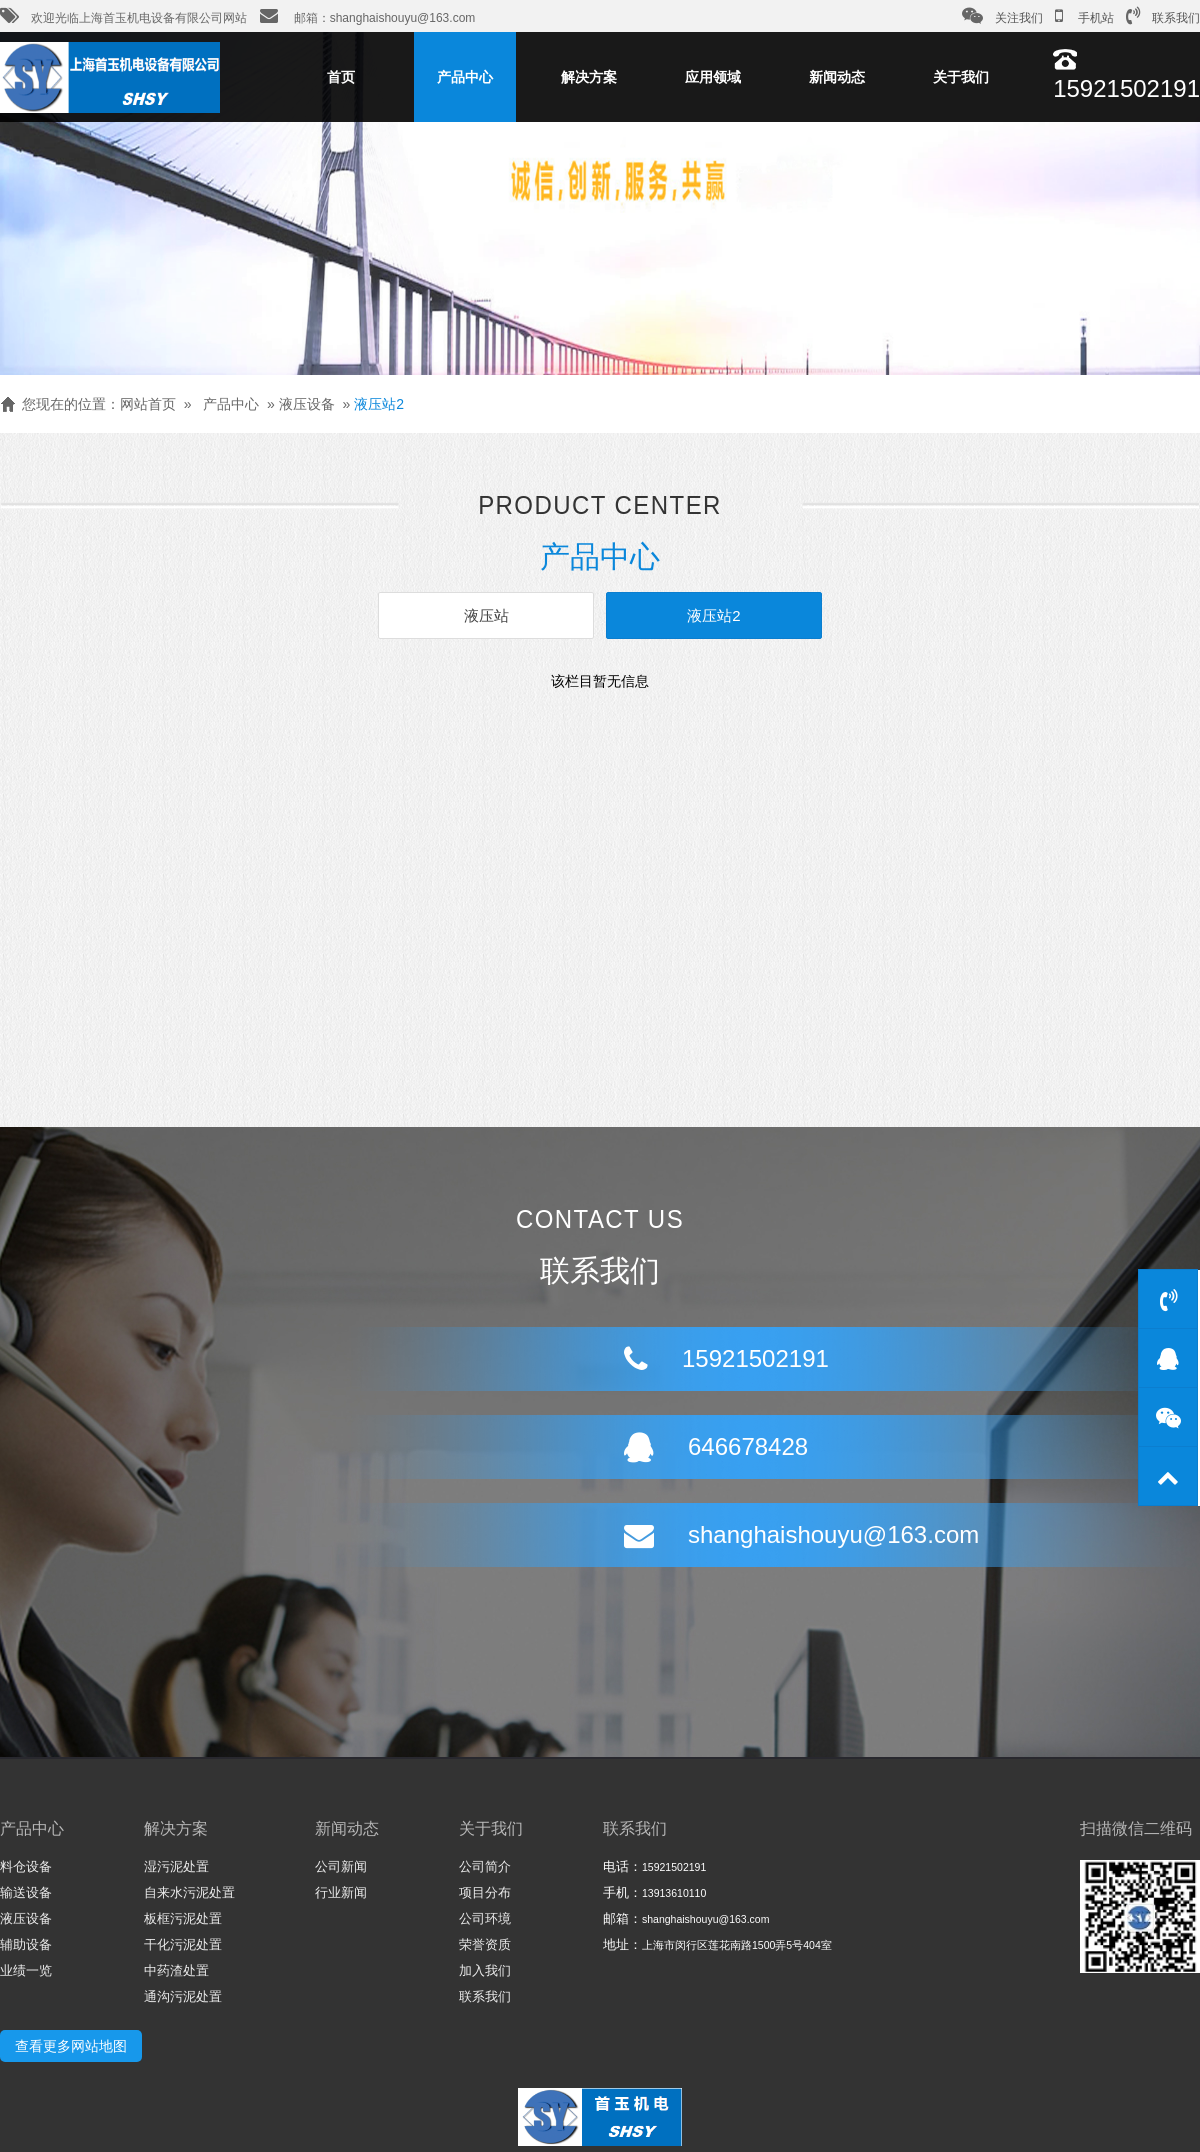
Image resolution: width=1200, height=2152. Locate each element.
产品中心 (465, 77)
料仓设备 (26, 1866)
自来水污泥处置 (189, 1892)
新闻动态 (837, 77)
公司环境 (485, 1918)
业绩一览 (26, 1970)
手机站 (1084, 16)
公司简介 (485, 1866)
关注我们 (1002, 16)
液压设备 (307, 404)
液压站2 (379, 404)
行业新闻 (341, 1892)
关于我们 (961, 77)
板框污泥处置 (183, 1918)
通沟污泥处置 (183, 1996)
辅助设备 (26, 1944)
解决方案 (589, 77)
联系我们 (1163, 16)
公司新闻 (341, 1866)
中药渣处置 (176, 1970)
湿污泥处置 (176, 1866)
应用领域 (713, 77)
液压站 (486, 615)
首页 (341, 77)
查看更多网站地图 (71, 2046)
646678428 (649, 1406)
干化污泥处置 (183, 1944)
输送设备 (26, 1892)
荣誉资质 (485, 1944)
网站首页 (148, 404)
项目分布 (485, 1892)
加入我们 (485, 1970)
